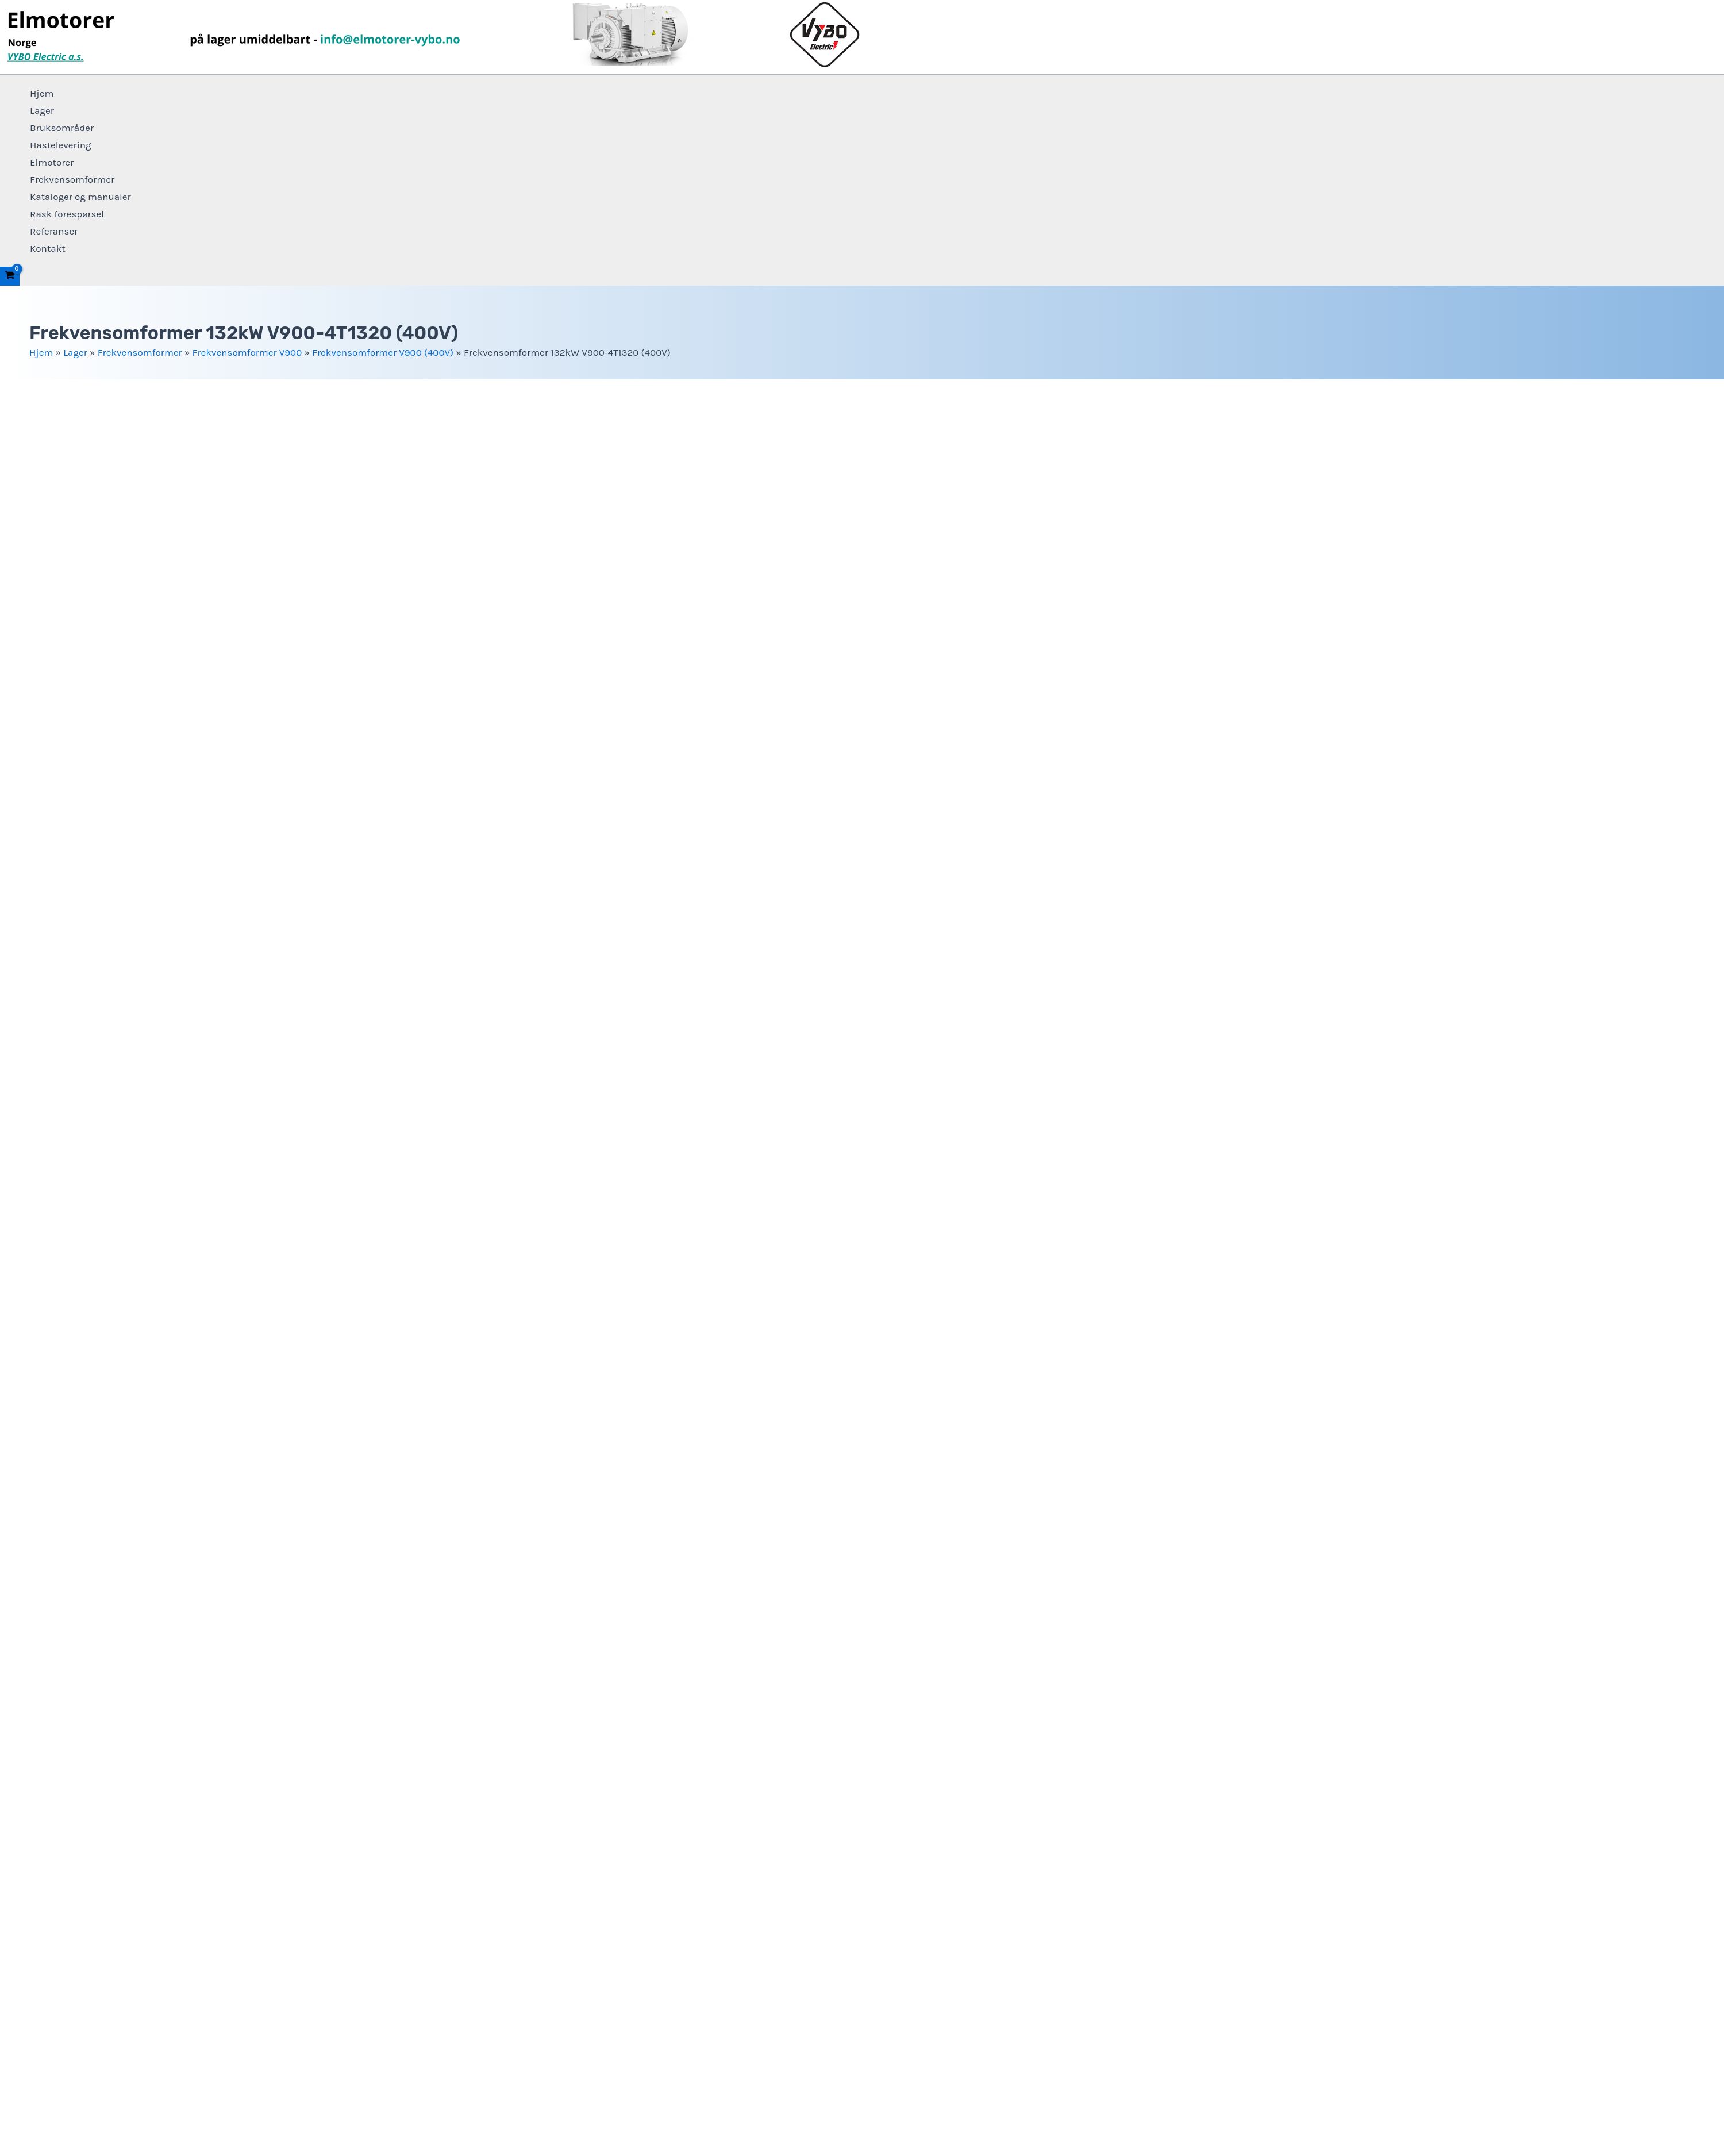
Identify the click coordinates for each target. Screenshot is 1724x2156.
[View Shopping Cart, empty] (10, 276)
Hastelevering (60, 145)
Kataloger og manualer (80, 196)
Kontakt (48, 248)
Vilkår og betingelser (862, 2088)
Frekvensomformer (72, 179)
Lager (42, 110)
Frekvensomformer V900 (247, 352)
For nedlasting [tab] (55, 1680)
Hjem (41, 93)
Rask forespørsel (67, 214)
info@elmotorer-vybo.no (74, 1636)
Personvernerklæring (861, 2072)
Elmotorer (52, 162)
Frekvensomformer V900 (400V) (382, 352)
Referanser (54, 231)
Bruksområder (62, 127)
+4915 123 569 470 (733, 1636)
